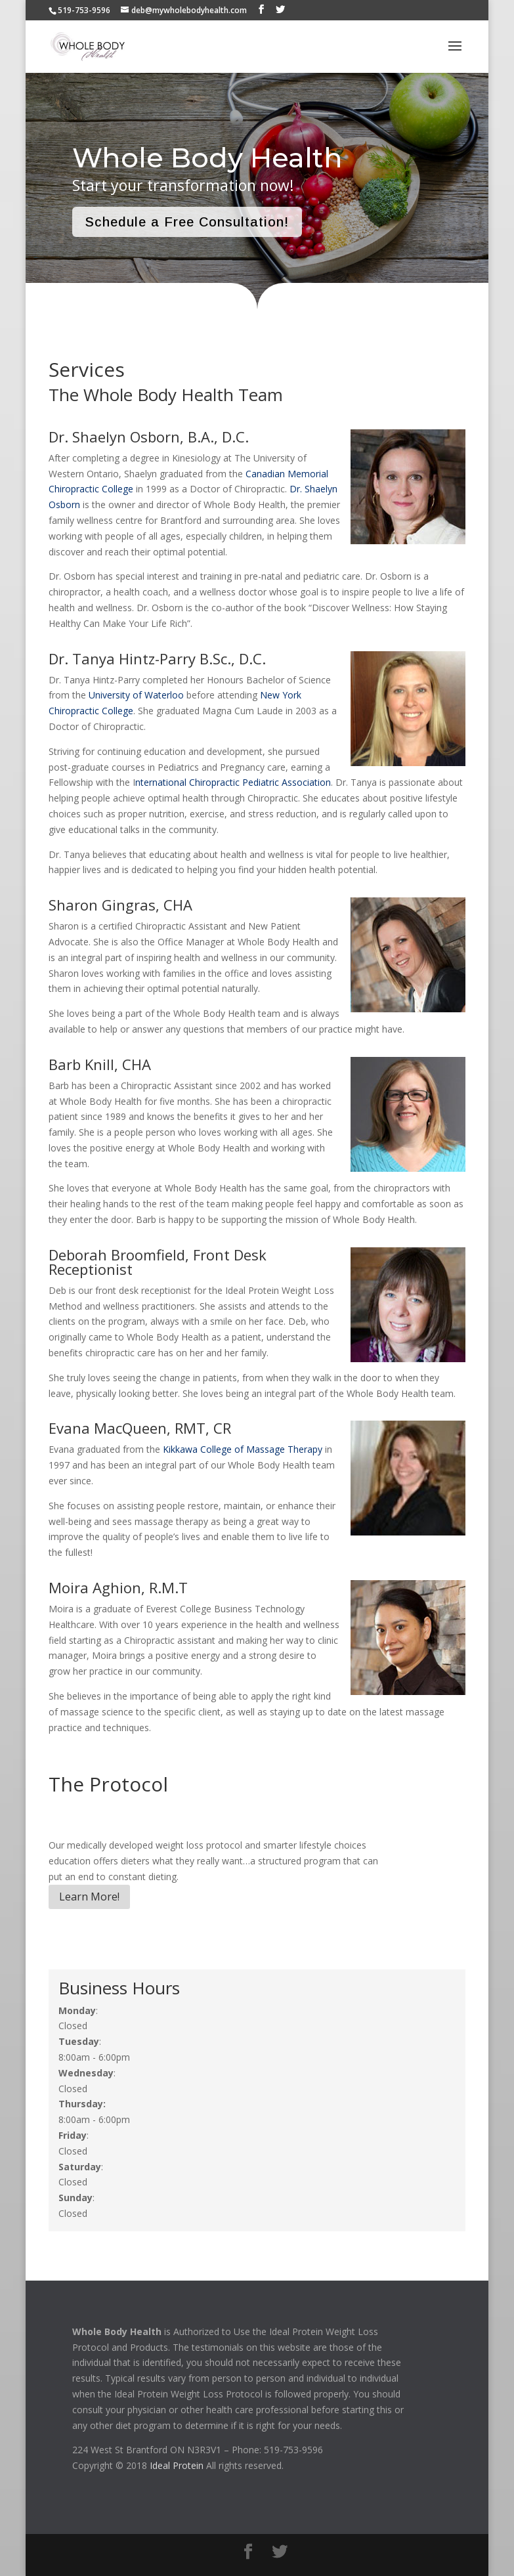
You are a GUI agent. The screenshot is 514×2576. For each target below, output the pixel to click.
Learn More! (89, 1896)
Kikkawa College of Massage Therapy (242, 1449)
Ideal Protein (176, 2465)
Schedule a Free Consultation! (187, 222)
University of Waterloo (136, 695)
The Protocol (108, 1784)
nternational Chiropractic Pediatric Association (233, 782)
